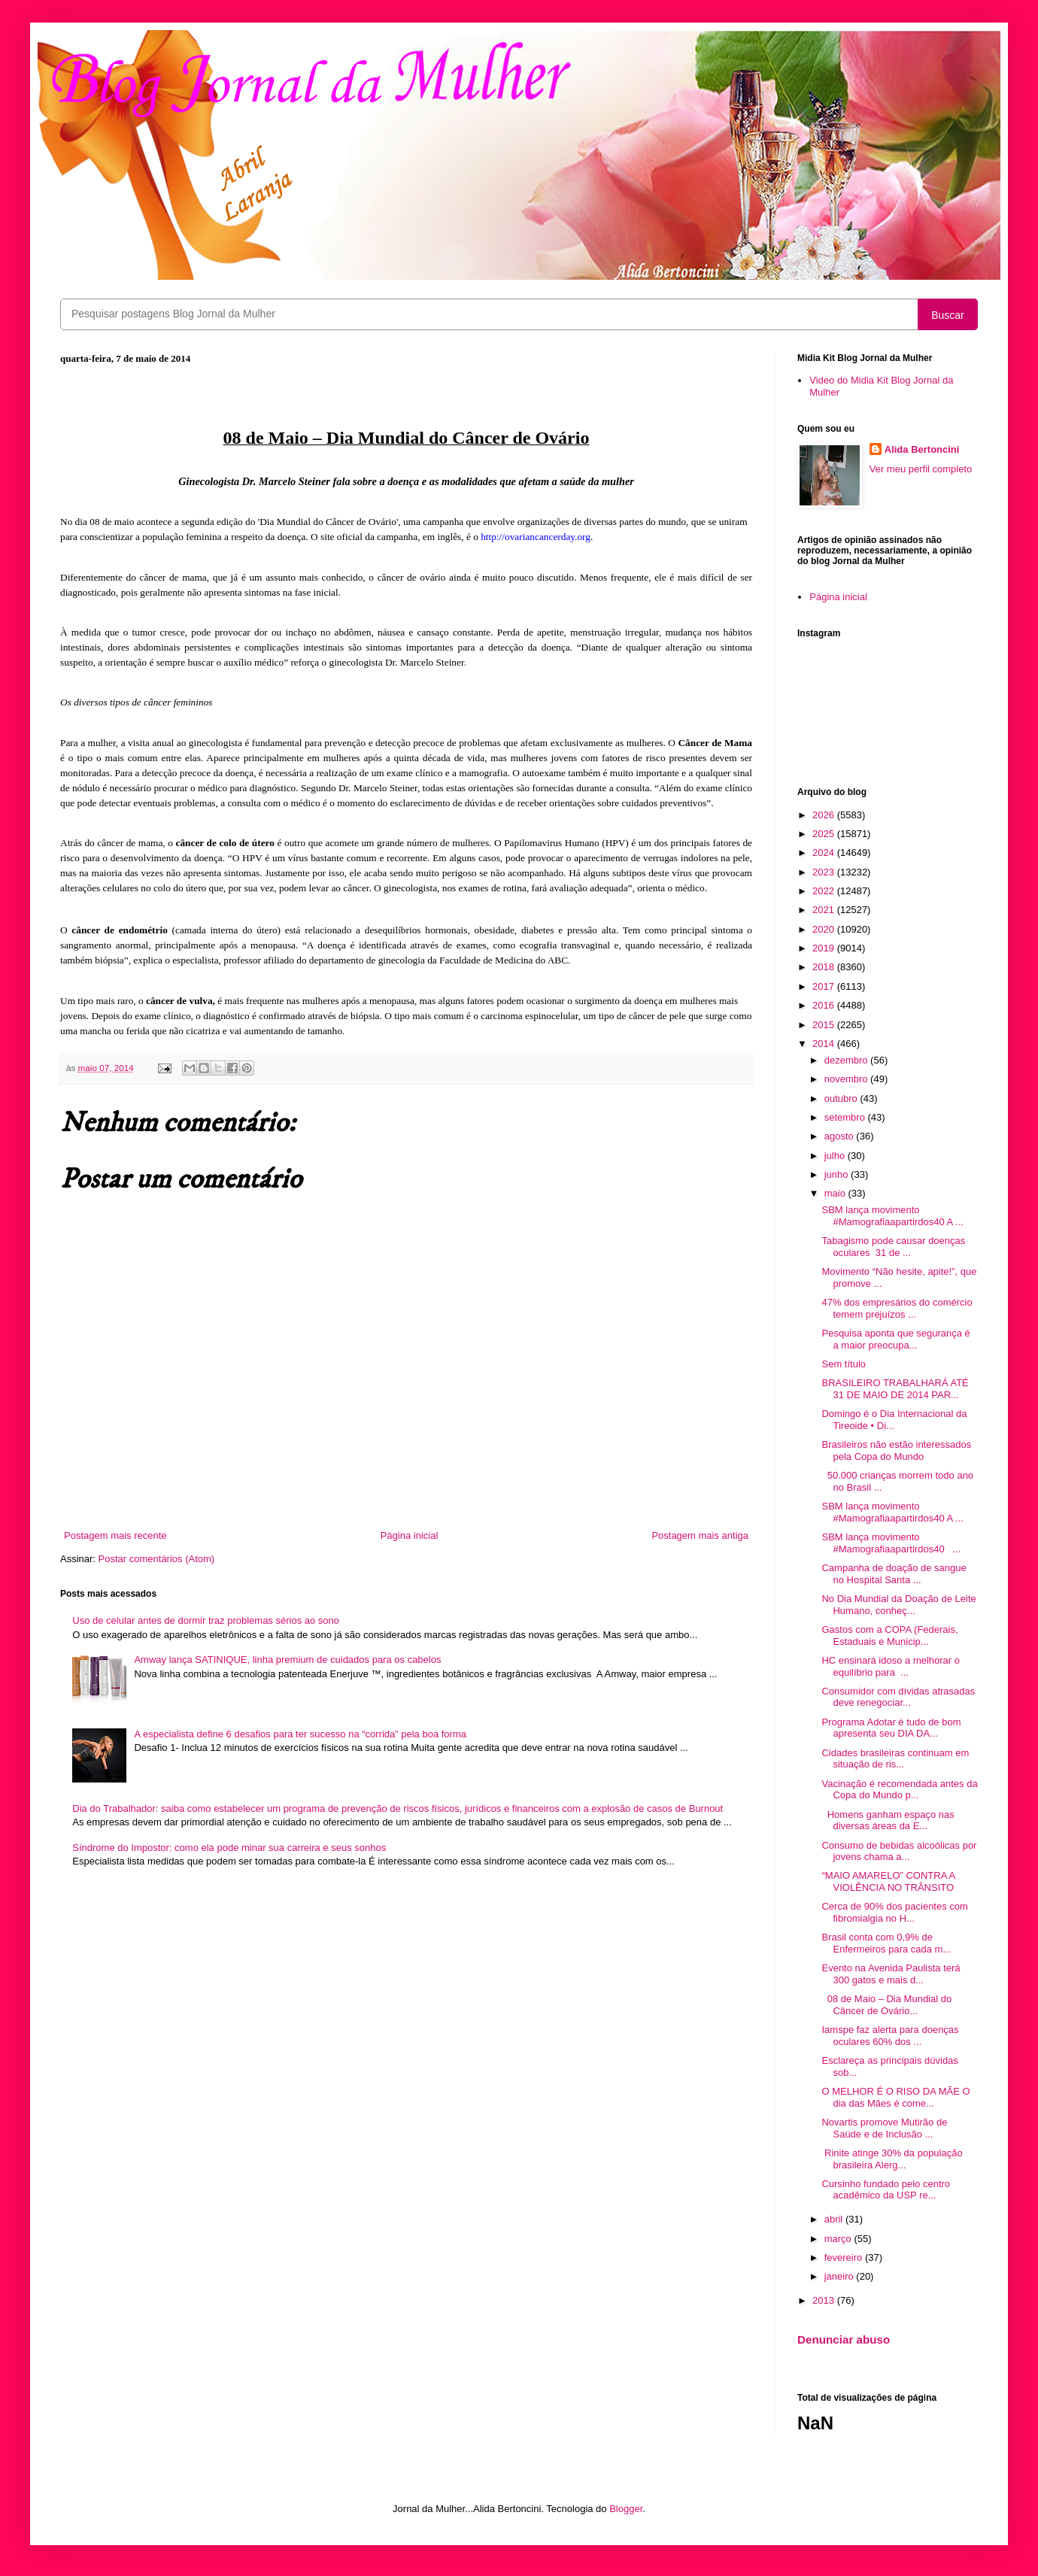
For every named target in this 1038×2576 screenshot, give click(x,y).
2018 (824, 966)
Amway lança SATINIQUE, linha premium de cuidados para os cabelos (287, 1659)
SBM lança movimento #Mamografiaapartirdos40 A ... (892, 1215)
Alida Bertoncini (922, 449)
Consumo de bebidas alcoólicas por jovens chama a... (898, 1851)
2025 (824, 833)
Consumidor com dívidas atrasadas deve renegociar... (898, 1697)
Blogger (625, 2508)
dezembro (847, 1060)
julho (836, 1155)
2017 (824, 986)
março (839, 2238)
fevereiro (844, 2257)
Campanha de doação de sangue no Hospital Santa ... (893, 1573)
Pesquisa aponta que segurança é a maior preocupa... (895, 1339)
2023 (824, 872)
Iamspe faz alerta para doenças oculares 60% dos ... (889, 2035)
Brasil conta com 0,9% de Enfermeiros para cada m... (886, 1943)
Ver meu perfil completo (921, 469)
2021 (824, 909)
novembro (847, 1079)
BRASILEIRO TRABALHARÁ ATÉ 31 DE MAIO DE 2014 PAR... (894, 1388)
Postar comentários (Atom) (157, 1558)
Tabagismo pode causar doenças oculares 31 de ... (893, 1246)
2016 (824, 1005)
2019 (824, 948)
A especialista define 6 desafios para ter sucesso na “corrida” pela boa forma (300, 1734)
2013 (824, 2300)
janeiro (840, 2276)
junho (837, 1174)
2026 (824, 815)
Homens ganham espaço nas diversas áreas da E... (887, 1820)
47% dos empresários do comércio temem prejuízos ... (896, 1308)
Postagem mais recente (115, 1535)
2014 (824, 1043)
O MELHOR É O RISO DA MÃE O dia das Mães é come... (895, 2097)
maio (836, 1193)
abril (834, 2219)
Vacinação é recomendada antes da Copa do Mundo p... (899, 1789)
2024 (824, 852)
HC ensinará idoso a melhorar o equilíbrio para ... (890, 1666)
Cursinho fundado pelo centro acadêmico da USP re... (885, 2189)
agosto (840, 1136)
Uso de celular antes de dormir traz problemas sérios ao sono (205, 1620)
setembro (846, 1117)
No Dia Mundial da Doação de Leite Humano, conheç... (898, 1604)
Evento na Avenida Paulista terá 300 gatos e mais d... (890, 1974)
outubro (842, 1098)
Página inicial (410, 1535)
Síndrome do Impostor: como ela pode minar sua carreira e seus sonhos (229, 1847)
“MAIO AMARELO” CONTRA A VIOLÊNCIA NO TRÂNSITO (888, 1881)
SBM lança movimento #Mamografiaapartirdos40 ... (891, 1543)
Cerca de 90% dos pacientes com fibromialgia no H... (894, 1912)
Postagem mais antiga (699, 1535)
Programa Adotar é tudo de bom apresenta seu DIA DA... (891, 1728)
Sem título (843, 1364)
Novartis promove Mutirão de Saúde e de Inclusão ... (884, 2128)
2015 (824, 1024)
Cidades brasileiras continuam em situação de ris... (895, 1758)
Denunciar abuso (843, 2339)
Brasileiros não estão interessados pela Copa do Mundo (896, 1450)
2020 (824, 929)
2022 (824, 891)
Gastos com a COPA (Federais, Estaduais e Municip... (889, 1635)
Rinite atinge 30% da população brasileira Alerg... (891, 2159)
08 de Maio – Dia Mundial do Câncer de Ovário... (886, 2004)
